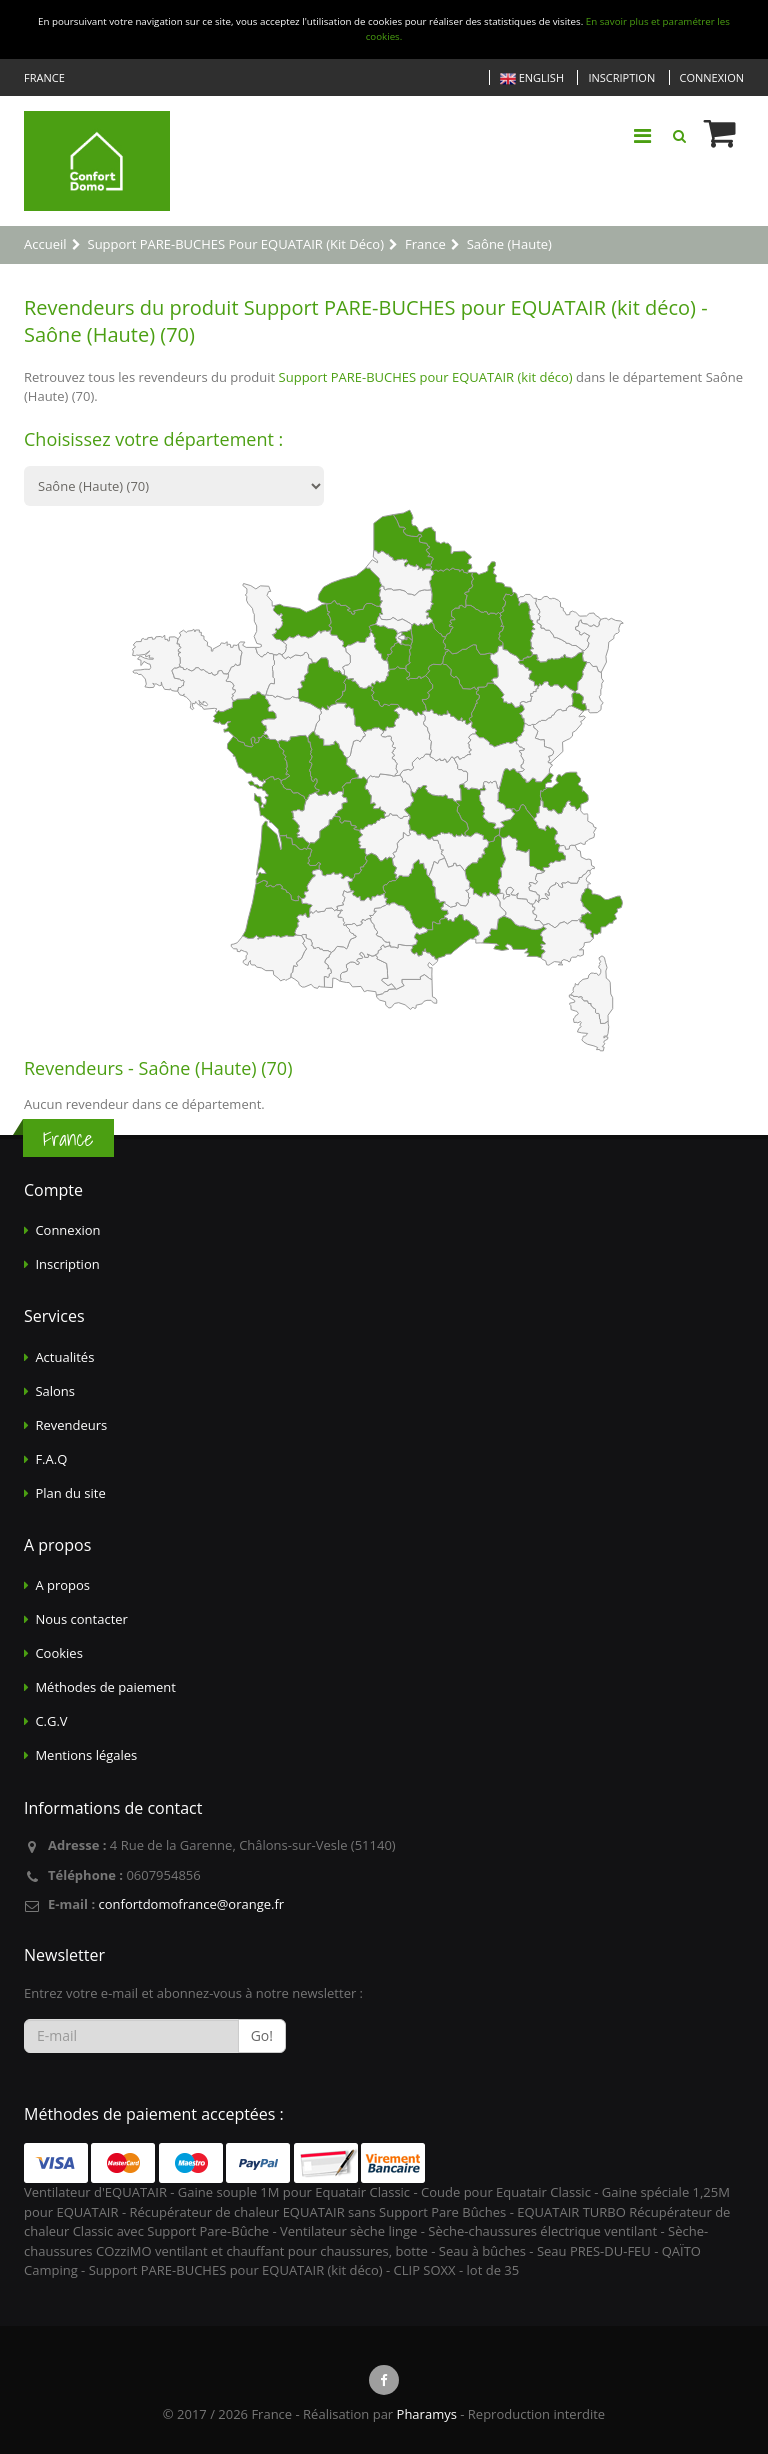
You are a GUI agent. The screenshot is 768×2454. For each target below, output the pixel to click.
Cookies (58, 1653)
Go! (262, 2035)
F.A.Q (51, 1459)
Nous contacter (81, 1619)
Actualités (64, 1357)
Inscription (621, 77)
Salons (55, 1391)
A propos (62, 1585)
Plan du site (70, 1493)
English (532, 78)
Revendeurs (71, 1425)
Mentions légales (86, 1755)
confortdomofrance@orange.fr (191, 1904)
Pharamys (427, 2414)
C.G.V (51, 1721)
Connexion (712, 77)
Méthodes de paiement (105, 1687)
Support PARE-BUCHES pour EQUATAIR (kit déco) (426, 377)
